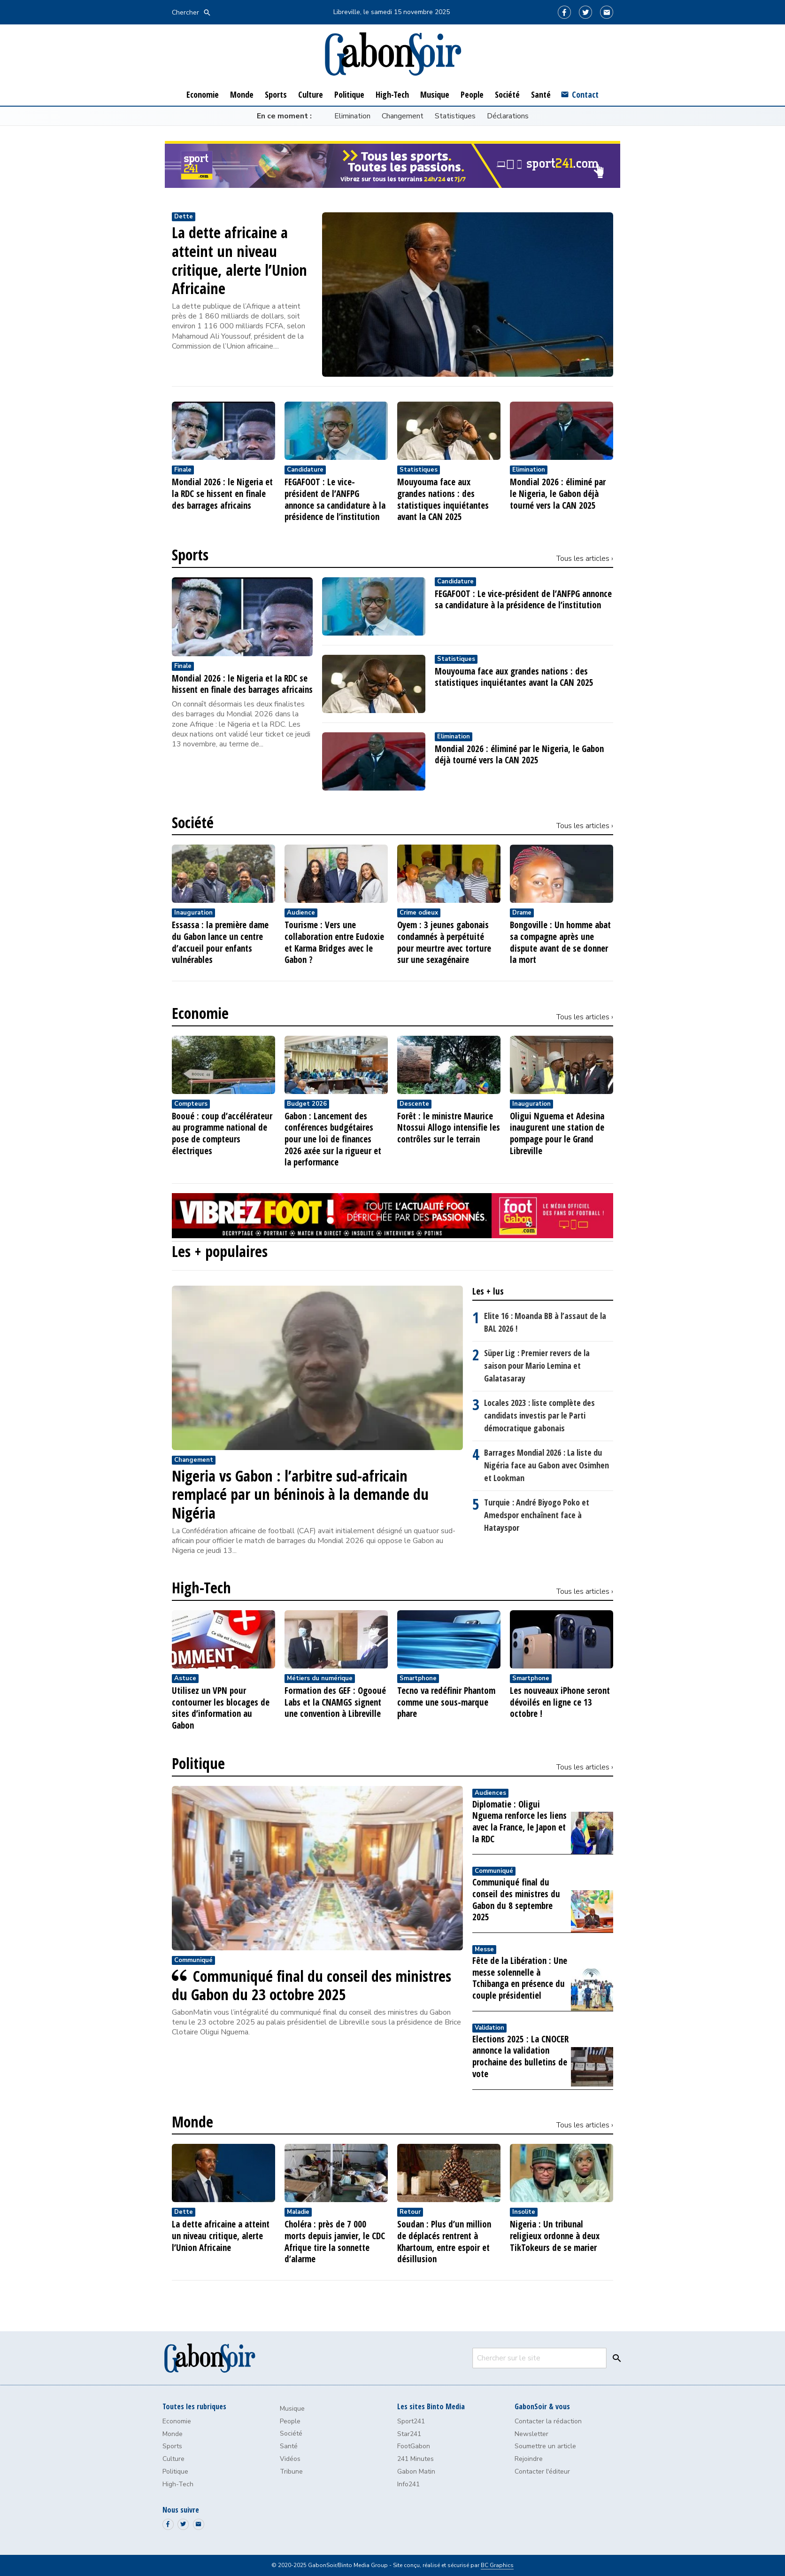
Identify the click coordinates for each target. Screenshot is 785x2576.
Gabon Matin (416, 2471)
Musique (292, 2408)
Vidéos (290, 2458)
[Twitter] (585, 12)
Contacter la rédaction (548, 2421)
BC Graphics (497, 2565)
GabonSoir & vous (542, 2406)
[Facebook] (564, 12)
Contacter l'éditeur (542, 2471)
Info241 (408, 2484)
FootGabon (413, 2446)
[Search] (615, 2358)
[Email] (606, 12)
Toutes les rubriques (194, 2406)
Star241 (409, 2433)
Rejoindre (529, 2458)
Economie (200, 1013)
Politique (198, 1763)
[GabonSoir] (392, 54)
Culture (173, 2458)
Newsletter (531, 2433)
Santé (289, 2446)
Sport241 (411, 2421)
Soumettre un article (545, 2446)
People (290, 2421)
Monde (192, 2121)
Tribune (291, 2471)
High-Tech (201, 1587)
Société (193, 822)
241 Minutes (415, 2458)
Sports (190, 554)
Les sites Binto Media (431, 2406)
